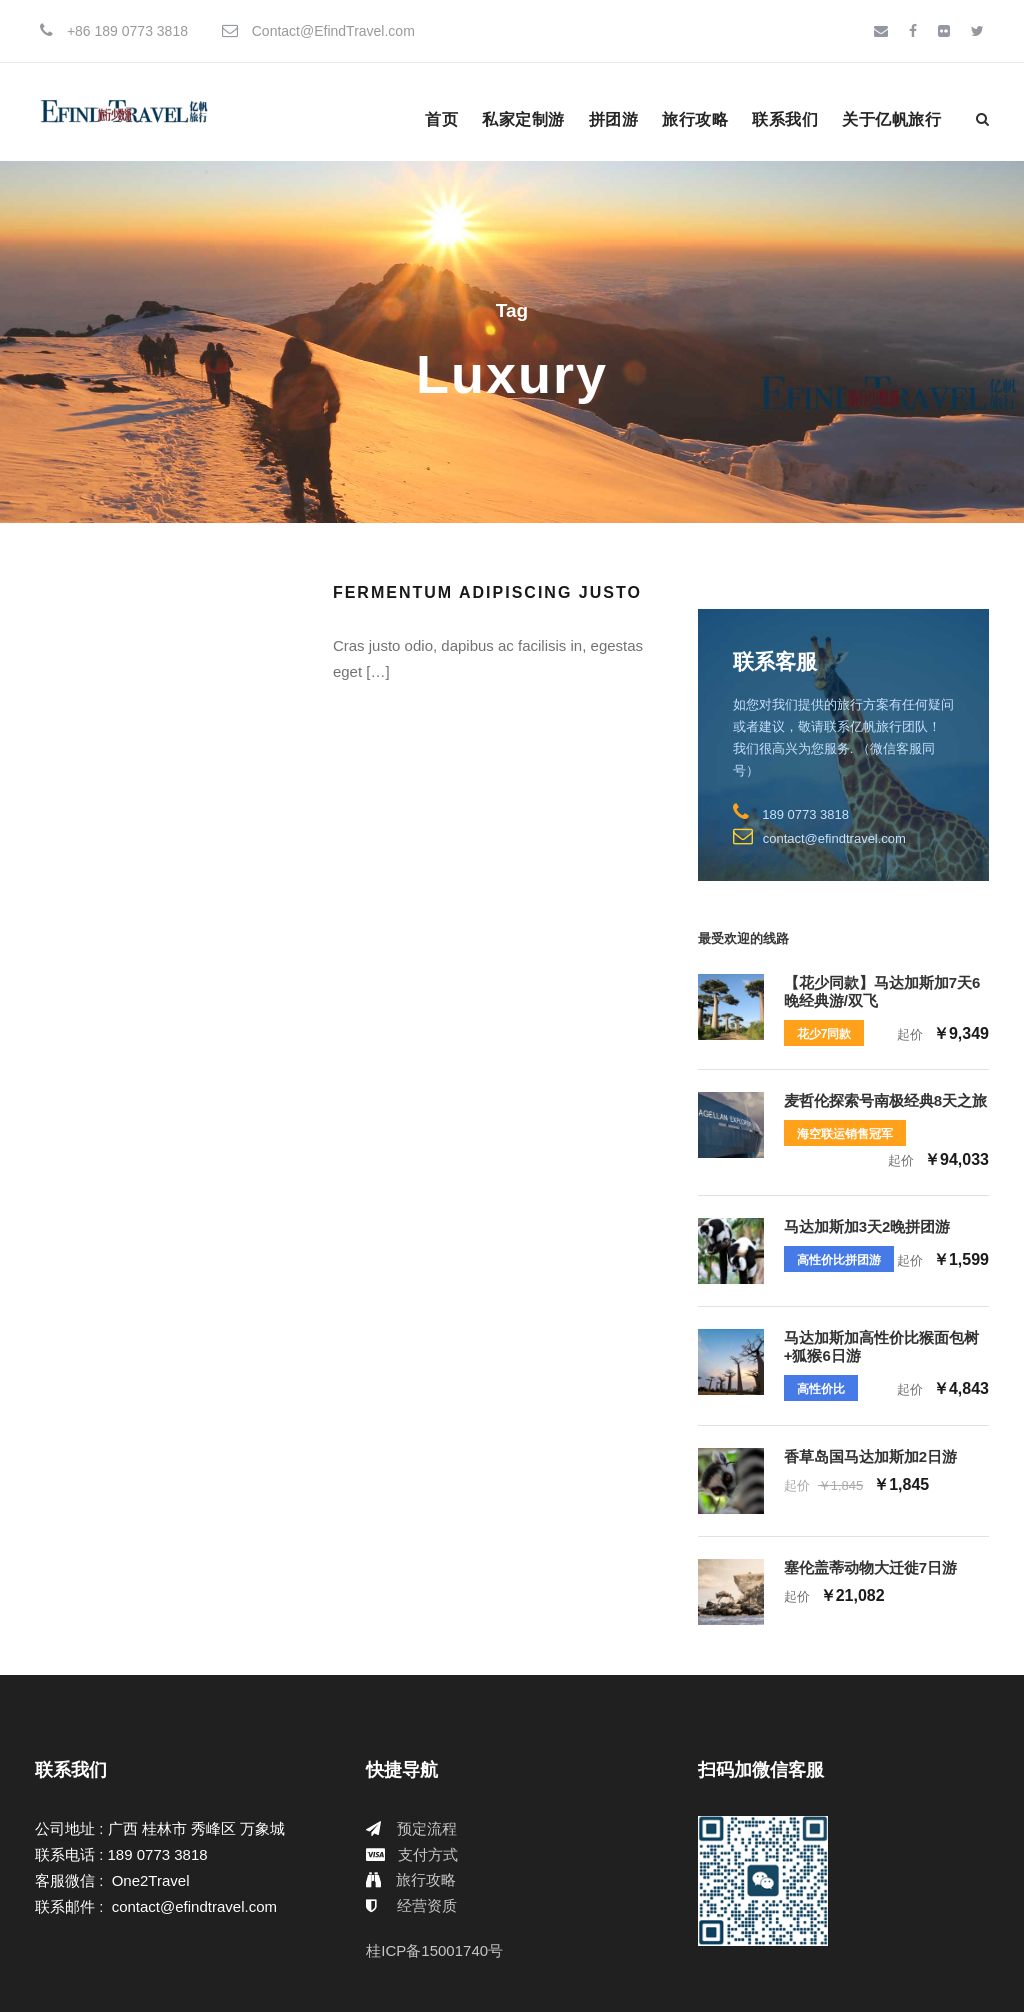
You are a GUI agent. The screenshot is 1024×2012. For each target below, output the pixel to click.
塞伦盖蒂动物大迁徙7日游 (870, 1567)
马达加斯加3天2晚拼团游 (867, 1226)
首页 (441, 119)
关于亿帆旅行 (891, 119)
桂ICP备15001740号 (434, 1950)
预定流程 (427, 1828)
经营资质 (427, 1905)
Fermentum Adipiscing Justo (487, 592)
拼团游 (614, 119)
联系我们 (785, 119)
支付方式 (428, 1854)
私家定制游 (523, 119)
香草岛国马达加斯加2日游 (870, 1456)
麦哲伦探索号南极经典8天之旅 (885, 1100)
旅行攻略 (695, 119)
